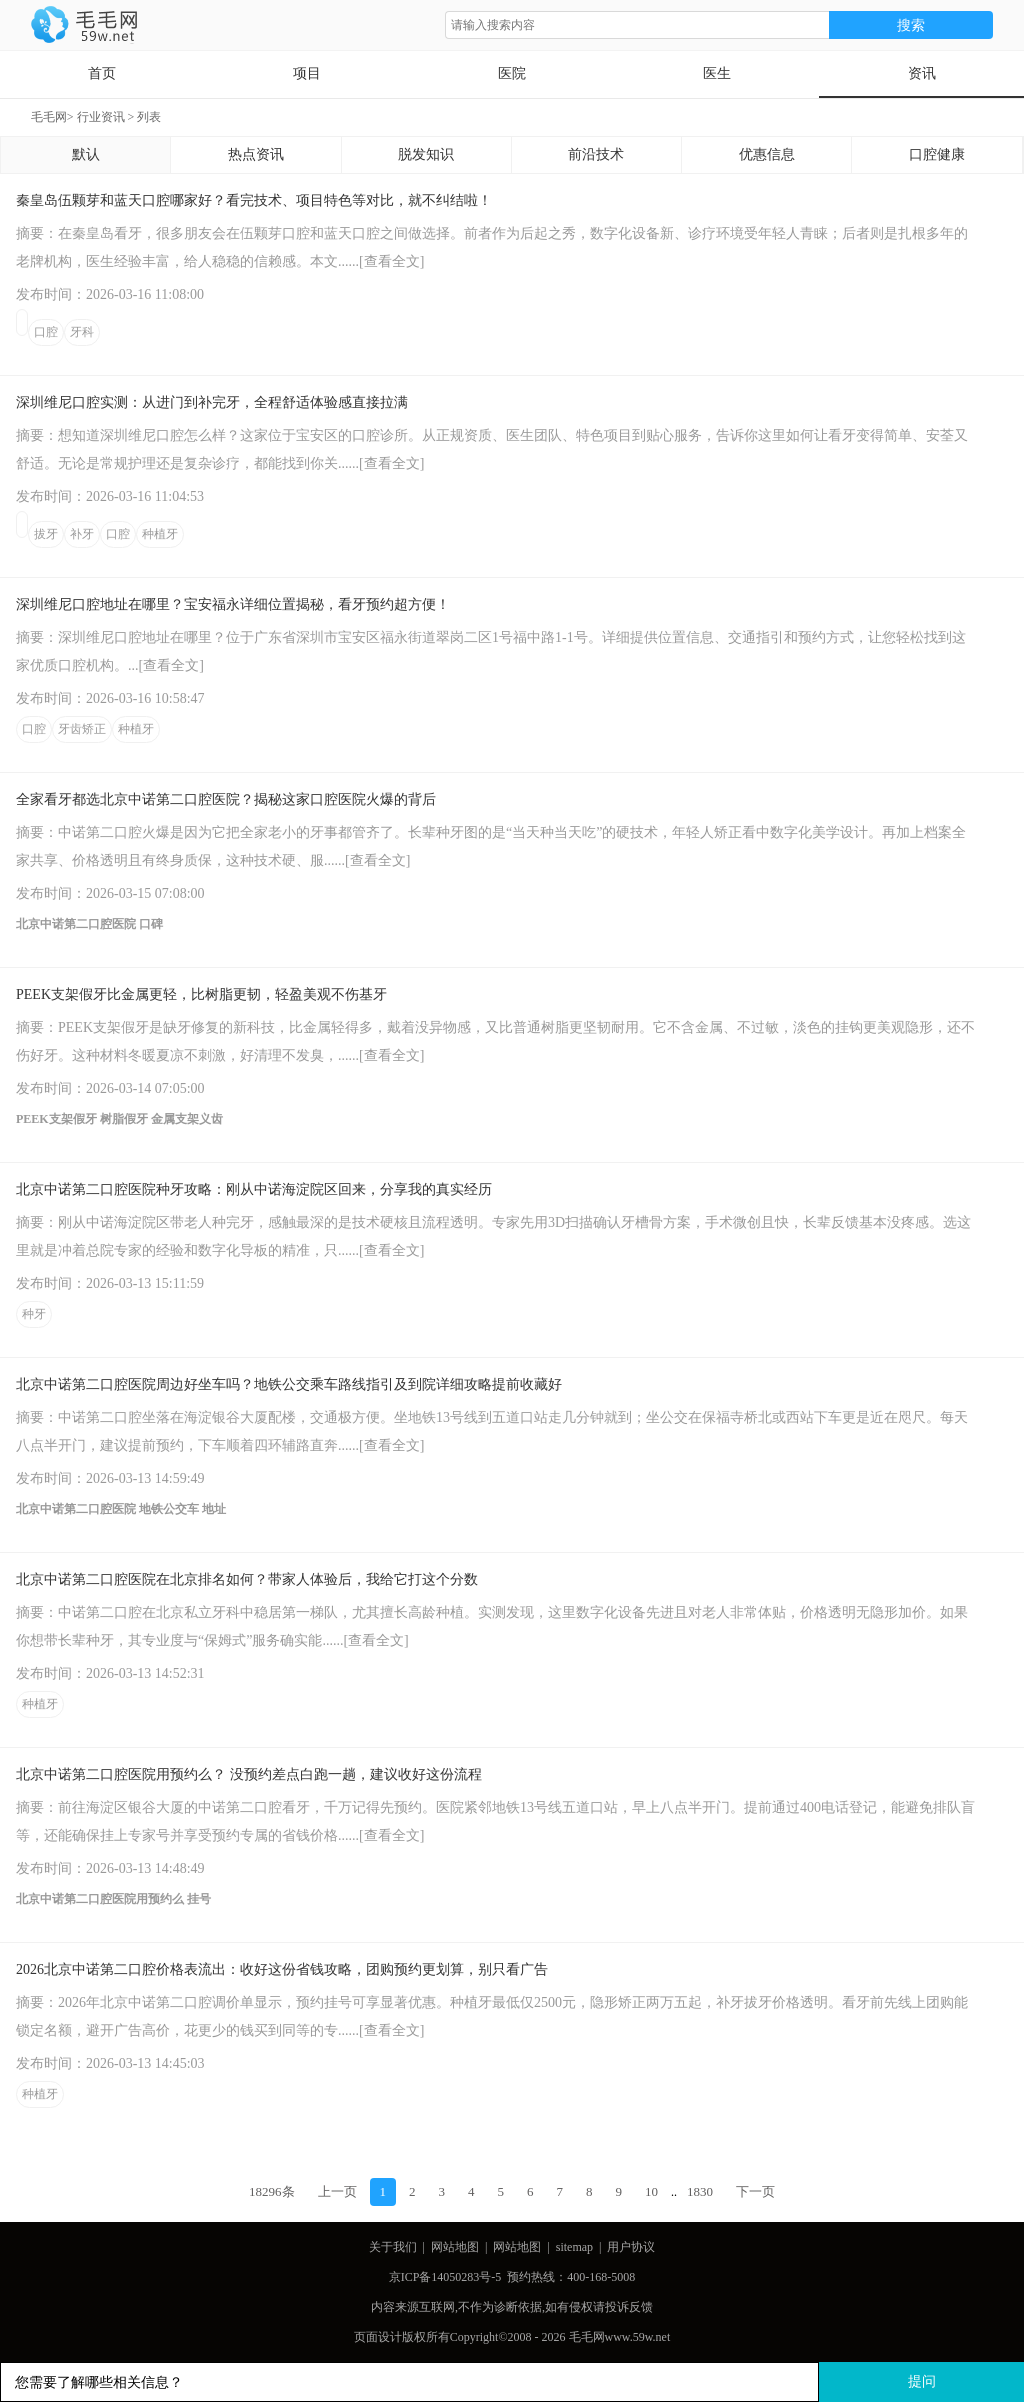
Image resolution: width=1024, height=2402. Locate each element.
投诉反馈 (629, 2307)
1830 (700, 2191)
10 (651, 2191)
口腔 (46, 332)
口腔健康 (937, 154)
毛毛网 (49, 117)
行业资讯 (101, 117)
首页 (102, 73)
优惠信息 (767, 154)
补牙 (82, 534)
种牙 (34, 1314)
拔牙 (46, 534)
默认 (86, 154)
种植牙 (160, 534)
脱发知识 (426, 154)
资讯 (922, 73)
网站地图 (455, 2247)
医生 (717, 73)
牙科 (82, 332)
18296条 (272, 2191)
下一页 (755, 2191)
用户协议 (631, 2247)
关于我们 (393, 2247)
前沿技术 (596, 154)
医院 (512, 73)
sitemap (574, 2247)
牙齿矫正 (82, 729)
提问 (922, 2381)
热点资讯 (256, 154)
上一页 (337, 2191)
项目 (307, 73)
